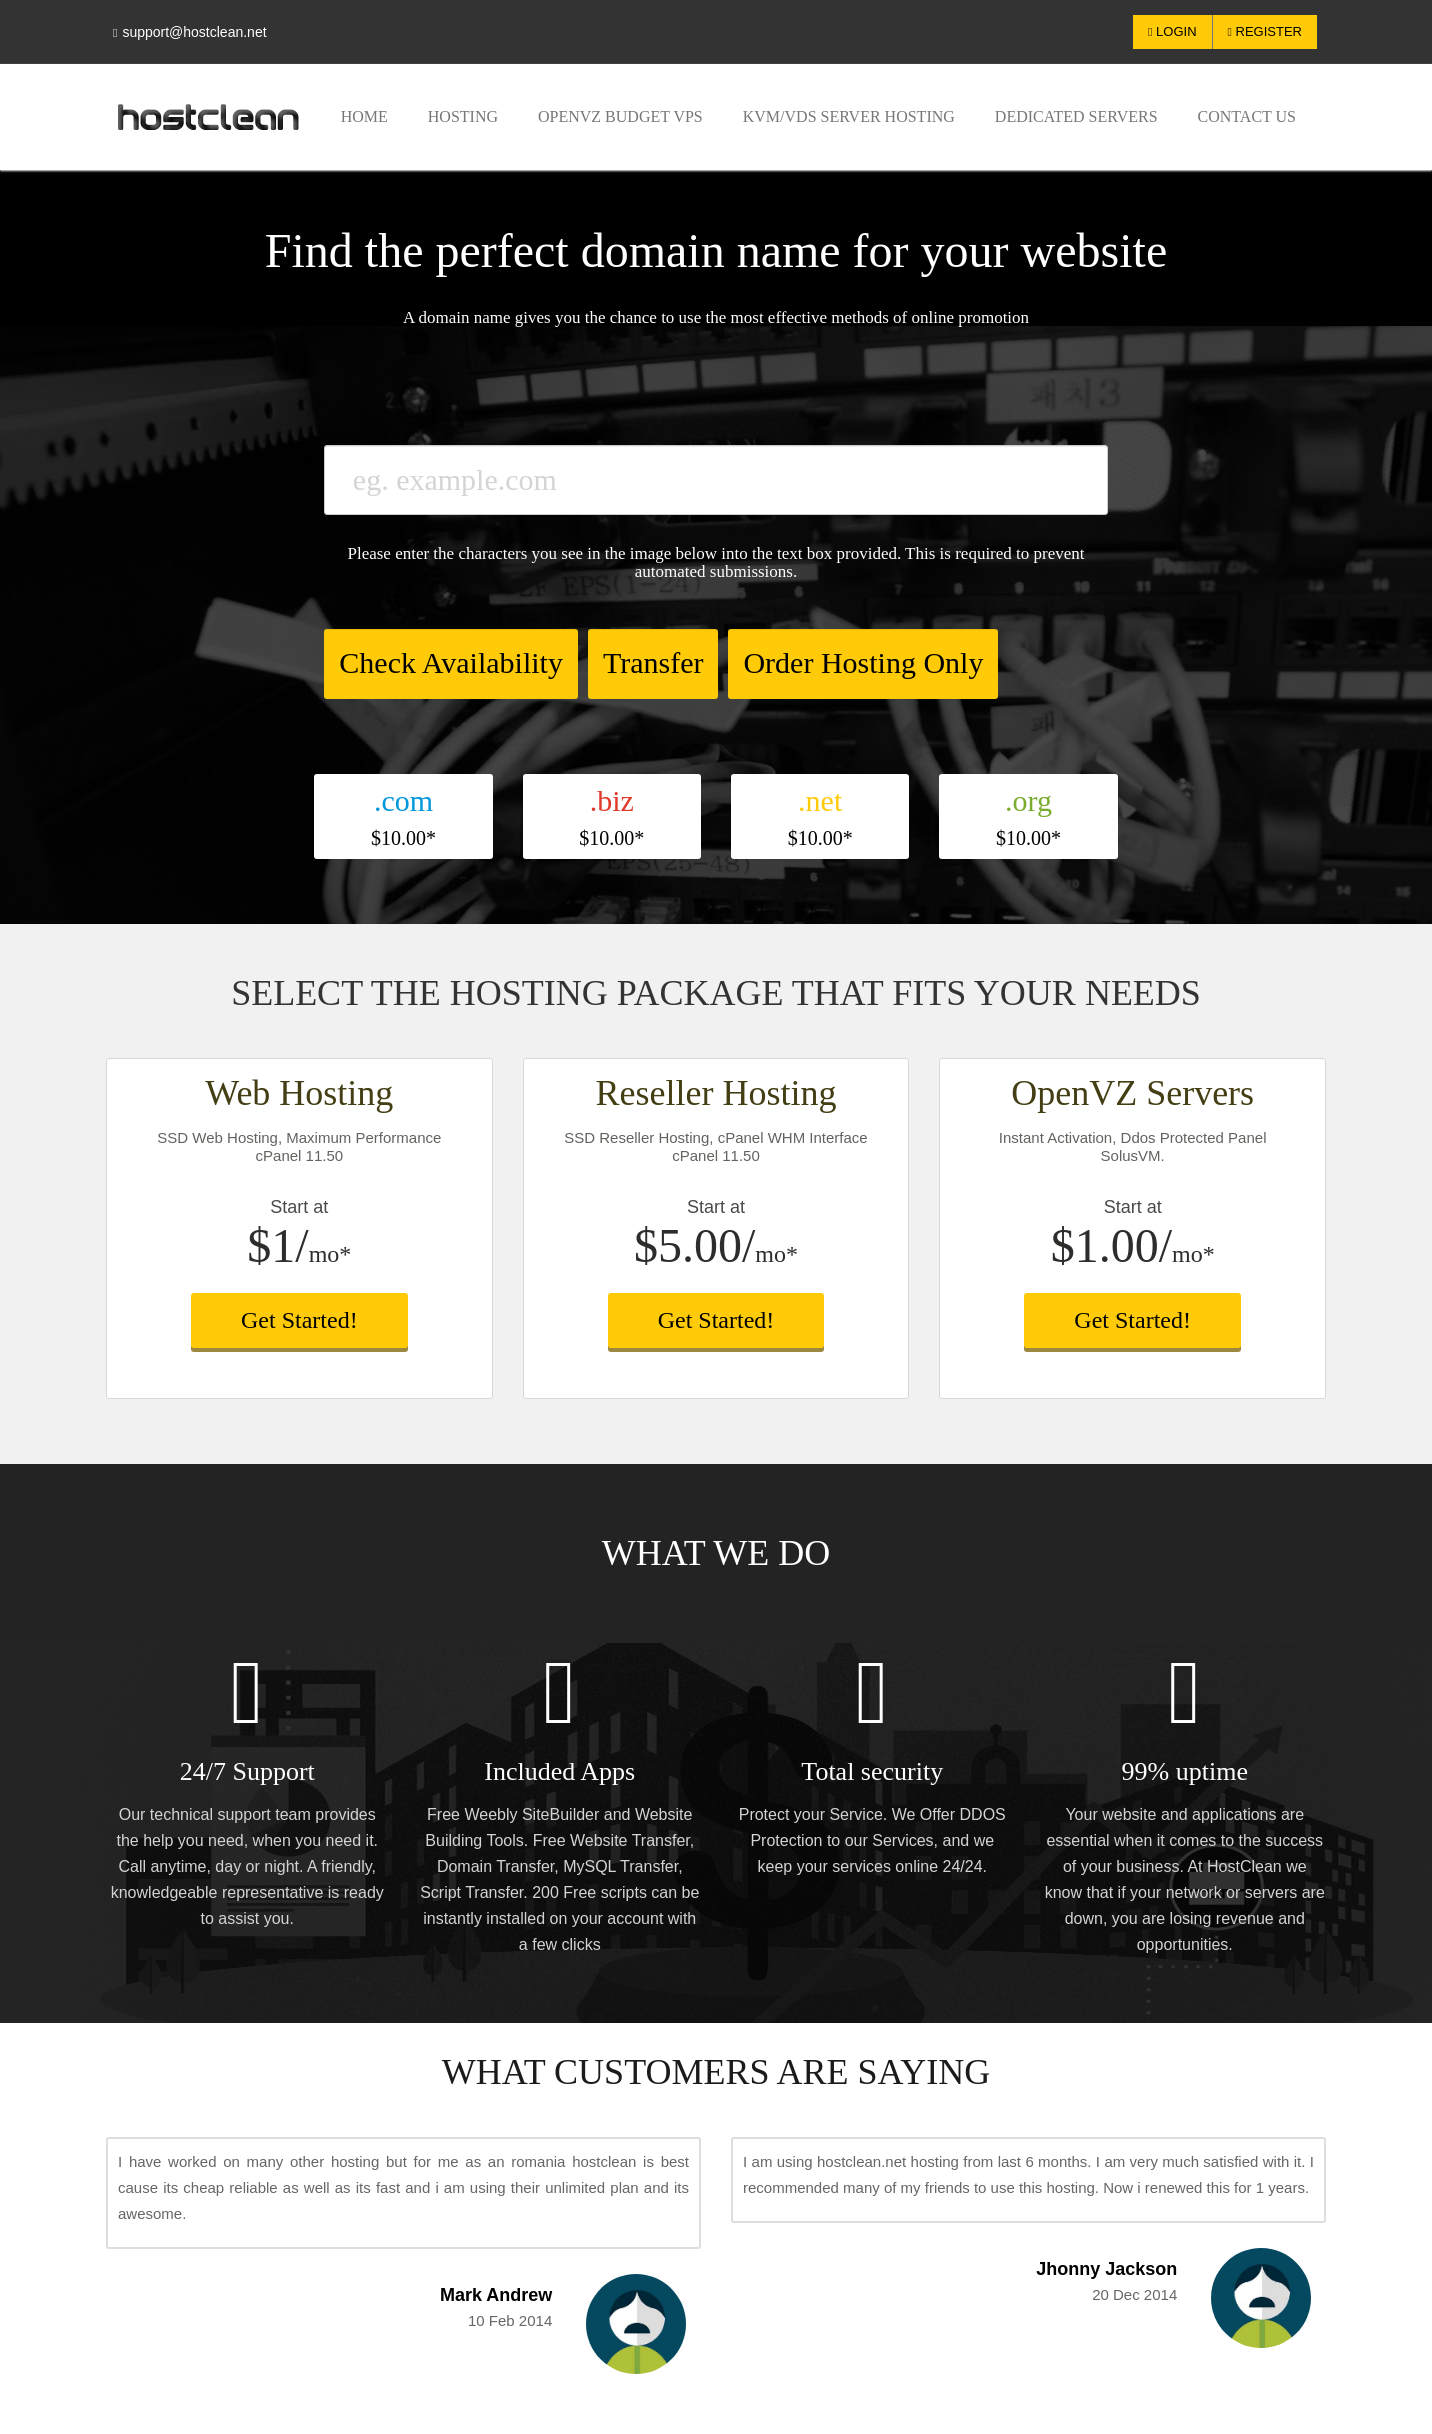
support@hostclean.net (190, 32)
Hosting (463, 116)
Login (1172, 31)
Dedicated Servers (1076, 116)
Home (364, 116)
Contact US (1247, 116)
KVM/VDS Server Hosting (849, 116)
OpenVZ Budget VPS (620, 116)
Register (1265, 31)
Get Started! (299, 1320)
